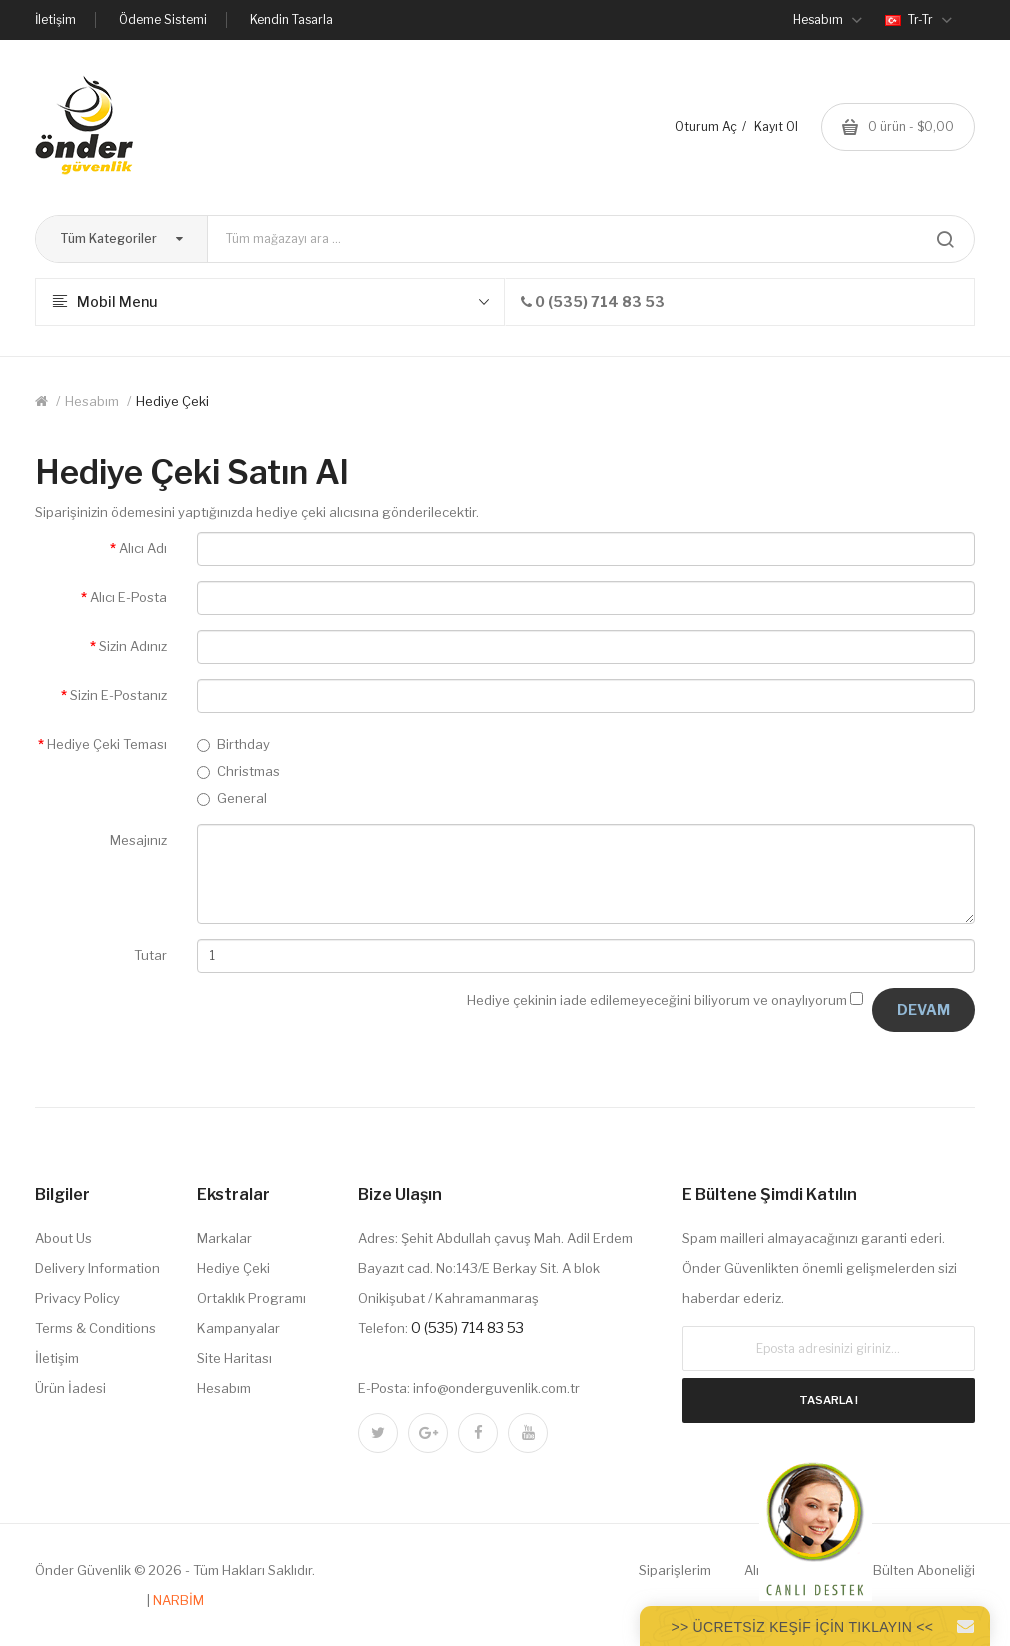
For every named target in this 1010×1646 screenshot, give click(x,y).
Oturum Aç (706, 126)
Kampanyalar (238, 1328)
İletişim (55, 19)
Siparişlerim (675, 1570)
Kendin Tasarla (291, 19)
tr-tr (918, 19)
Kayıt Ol (776, 126)
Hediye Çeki (172, 401)
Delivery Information (97, 1268)
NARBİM (178, 1600)
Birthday (233, 744)
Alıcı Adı (143, 548)
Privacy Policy (77, 1298)
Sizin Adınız (133, 646)
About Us (63, 1238)
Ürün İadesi (70, 1388)
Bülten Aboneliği (924, 1570)
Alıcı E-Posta (128, 597)
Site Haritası (234, 1358)
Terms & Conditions (95, 1328)
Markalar (224, 1238)
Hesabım (92, 401)
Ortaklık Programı (251, 1298)
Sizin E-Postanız (118, 695)
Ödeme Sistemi (163, 19)
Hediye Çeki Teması (107, 744)
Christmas (238, 771)
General (232, 798)
